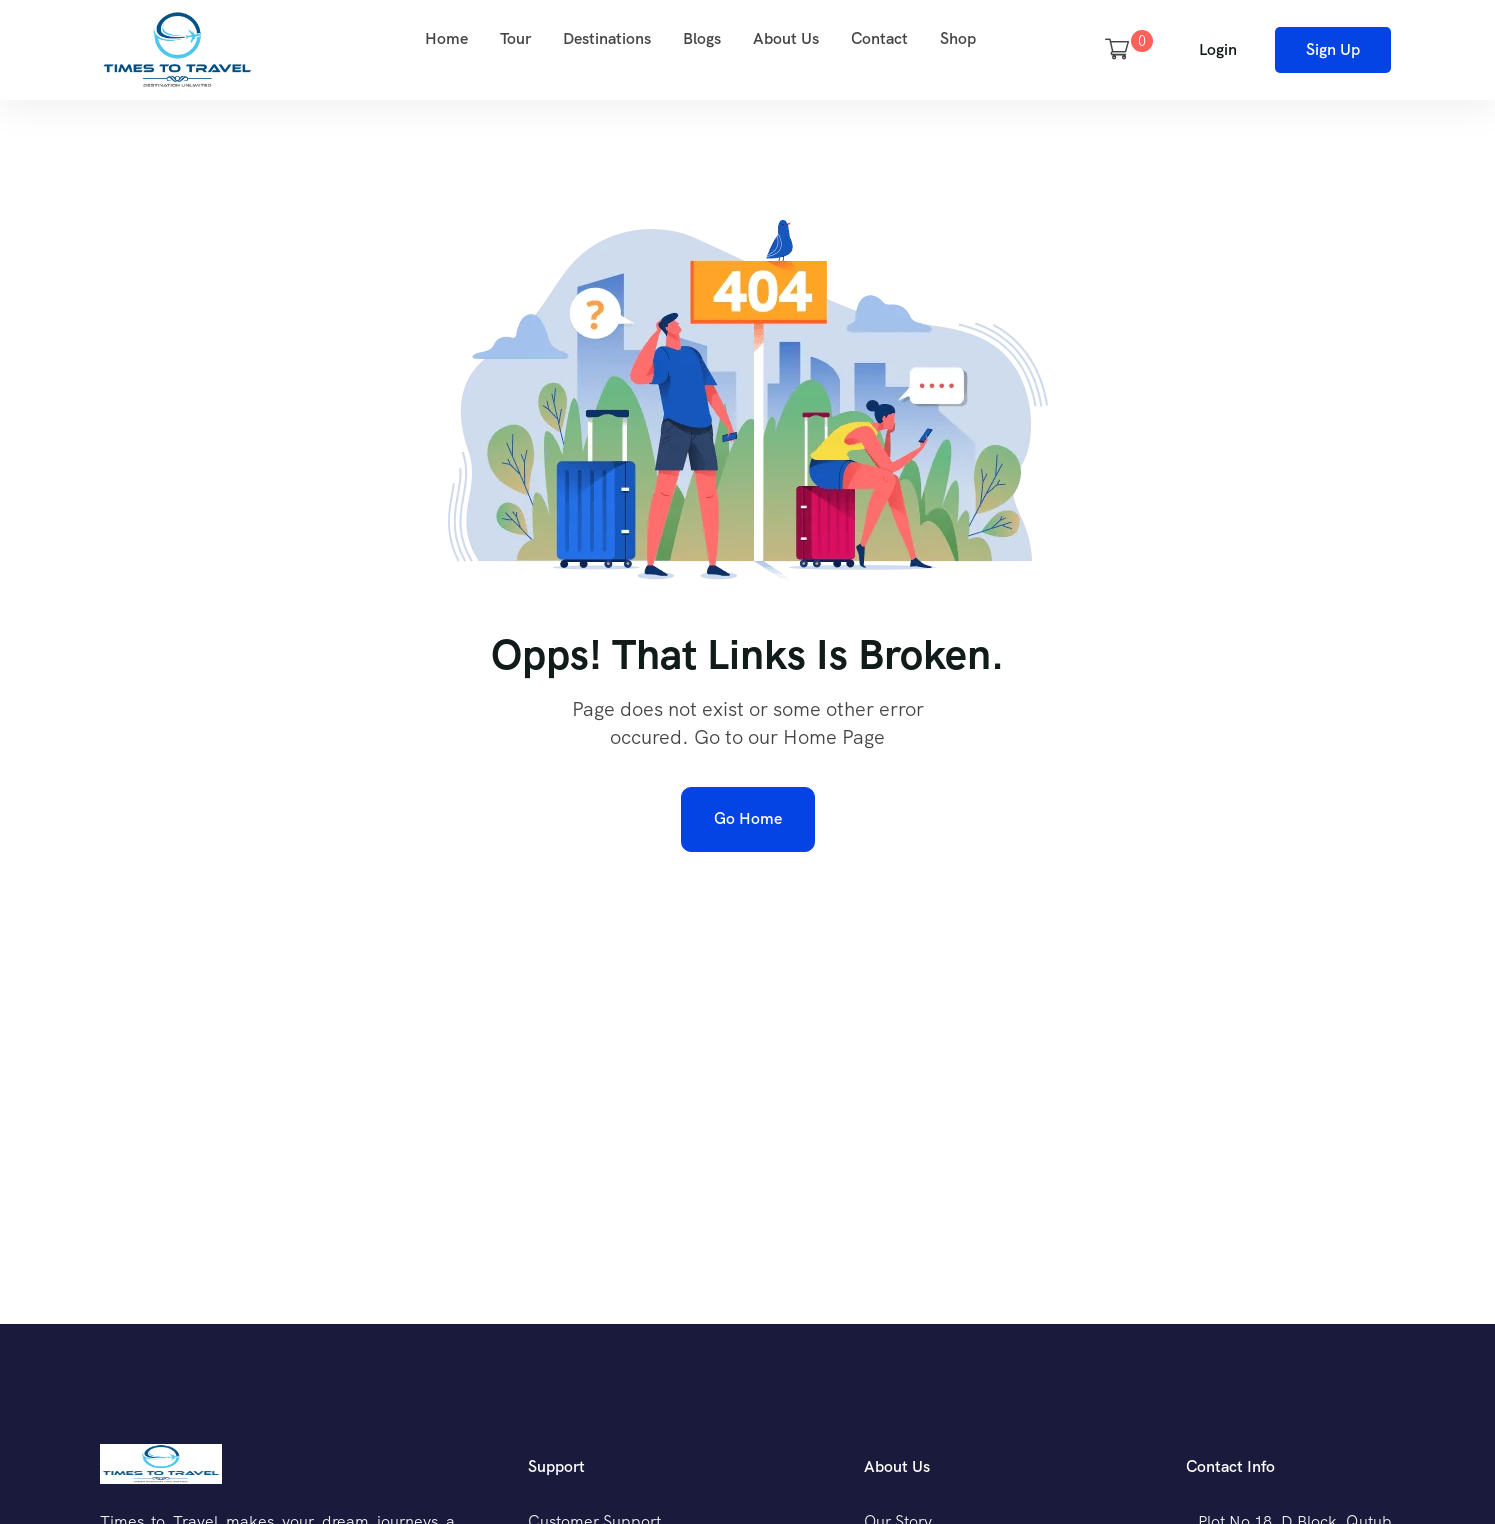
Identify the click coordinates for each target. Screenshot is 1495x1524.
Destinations (607, 38)
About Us (786, 38)
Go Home (748, 818)
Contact (879, 38)
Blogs (702, 38)
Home (446, 38)
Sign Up (1333, 49)
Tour (515, 38)
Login (1218, 49)
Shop (958, 38)
